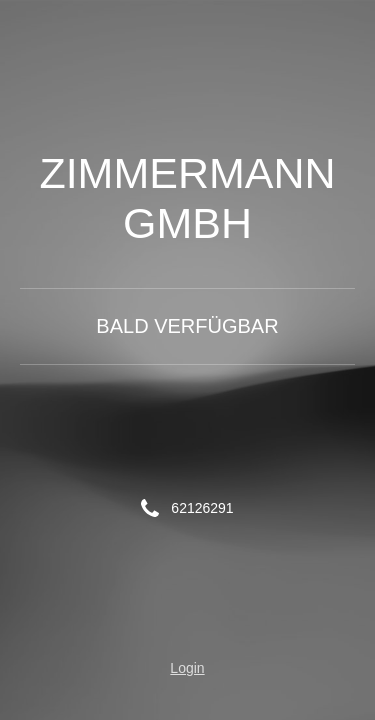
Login (187, 668)
